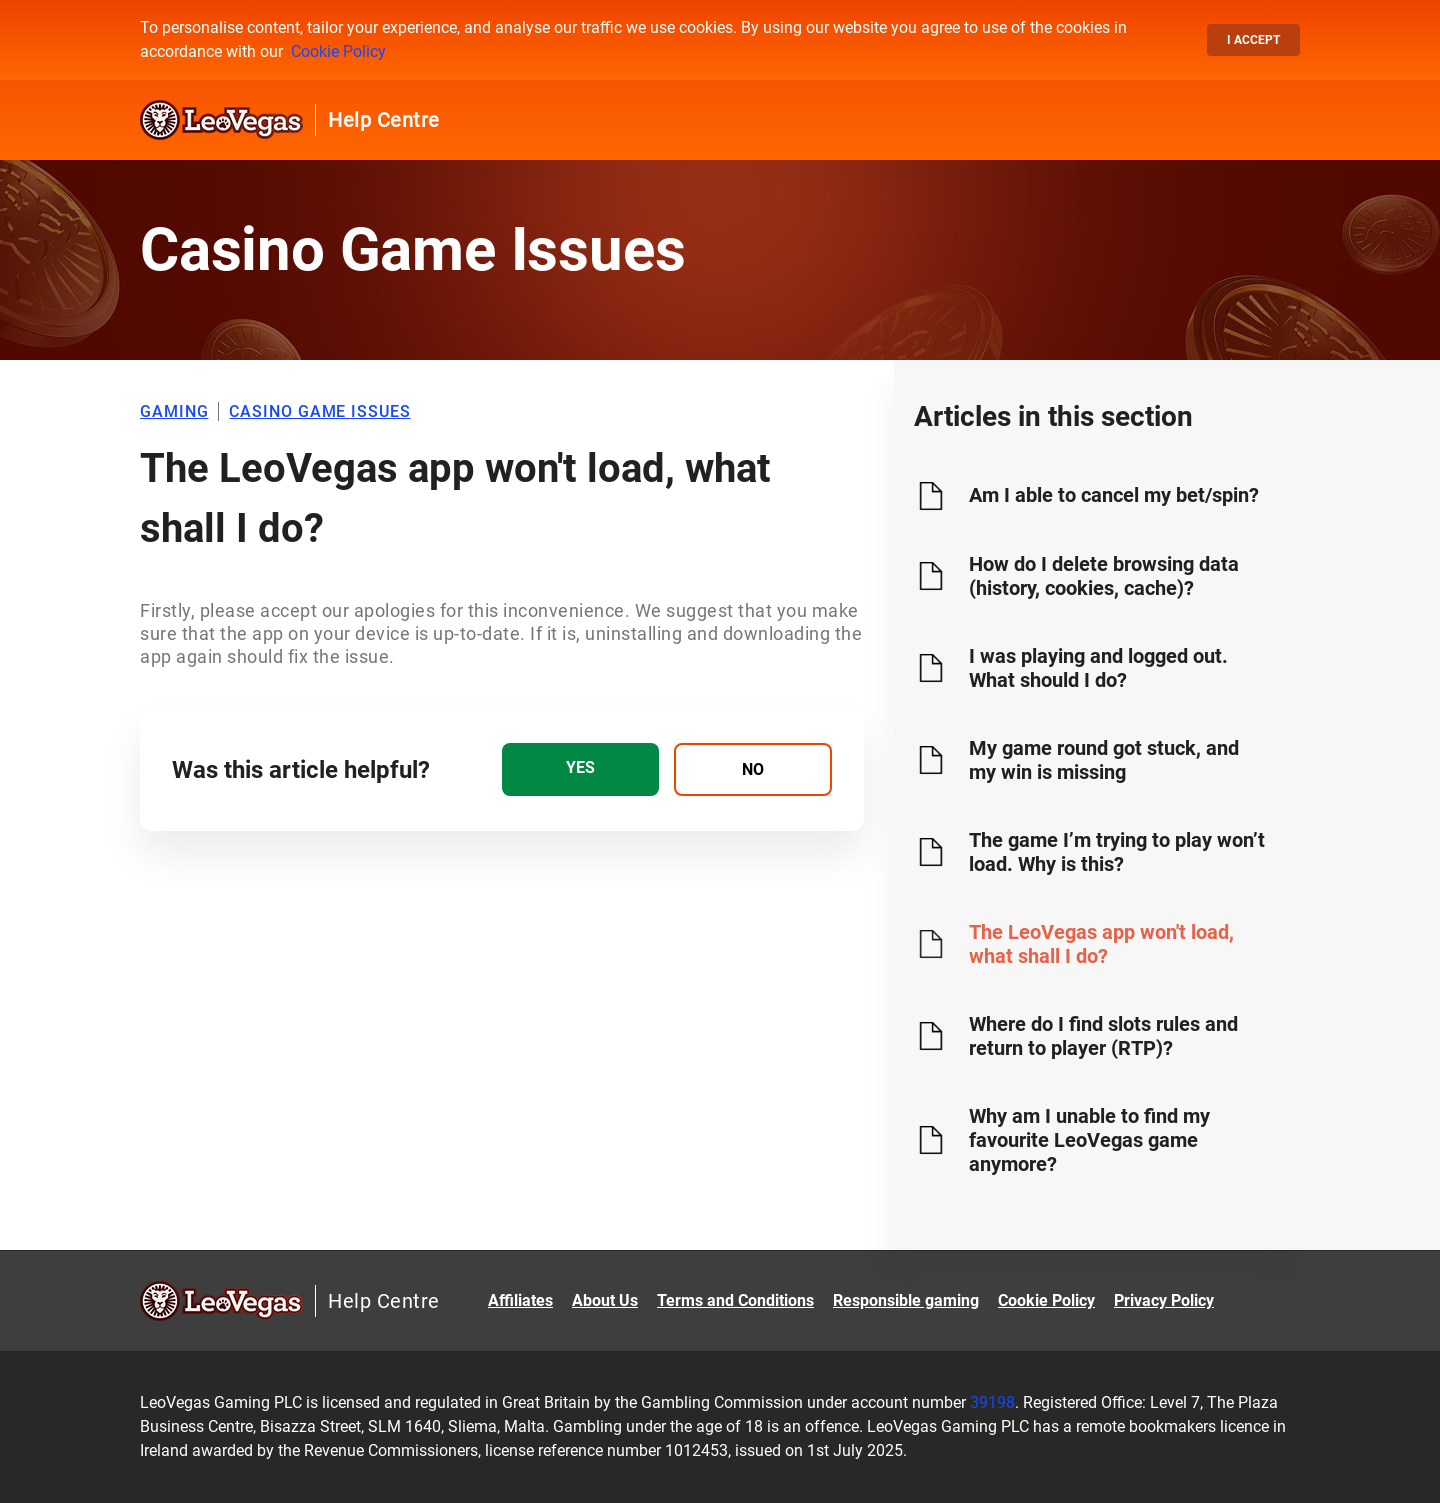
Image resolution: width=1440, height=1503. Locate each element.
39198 (992, 1402)
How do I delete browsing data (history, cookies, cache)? (1104, 576)
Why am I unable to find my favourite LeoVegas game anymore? (1089, 1140)
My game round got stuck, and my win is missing (1104, 760)
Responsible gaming (906, 1300)
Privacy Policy (1164, 1300)
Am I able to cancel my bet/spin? (1114, 495)
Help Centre (384, 120)
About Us (605, 1300)
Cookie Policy (338, 51)
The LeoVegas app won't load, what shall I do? (1101, 944)
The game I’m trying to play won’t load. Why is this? (1117, 852)
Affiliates (520, 1300)
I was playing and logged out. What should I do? (1098, 668)
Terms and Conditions (735, 1300)
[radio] (580, 769)
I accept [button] (1253, 40)
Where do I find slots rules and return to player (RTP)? (1103, 1036)
